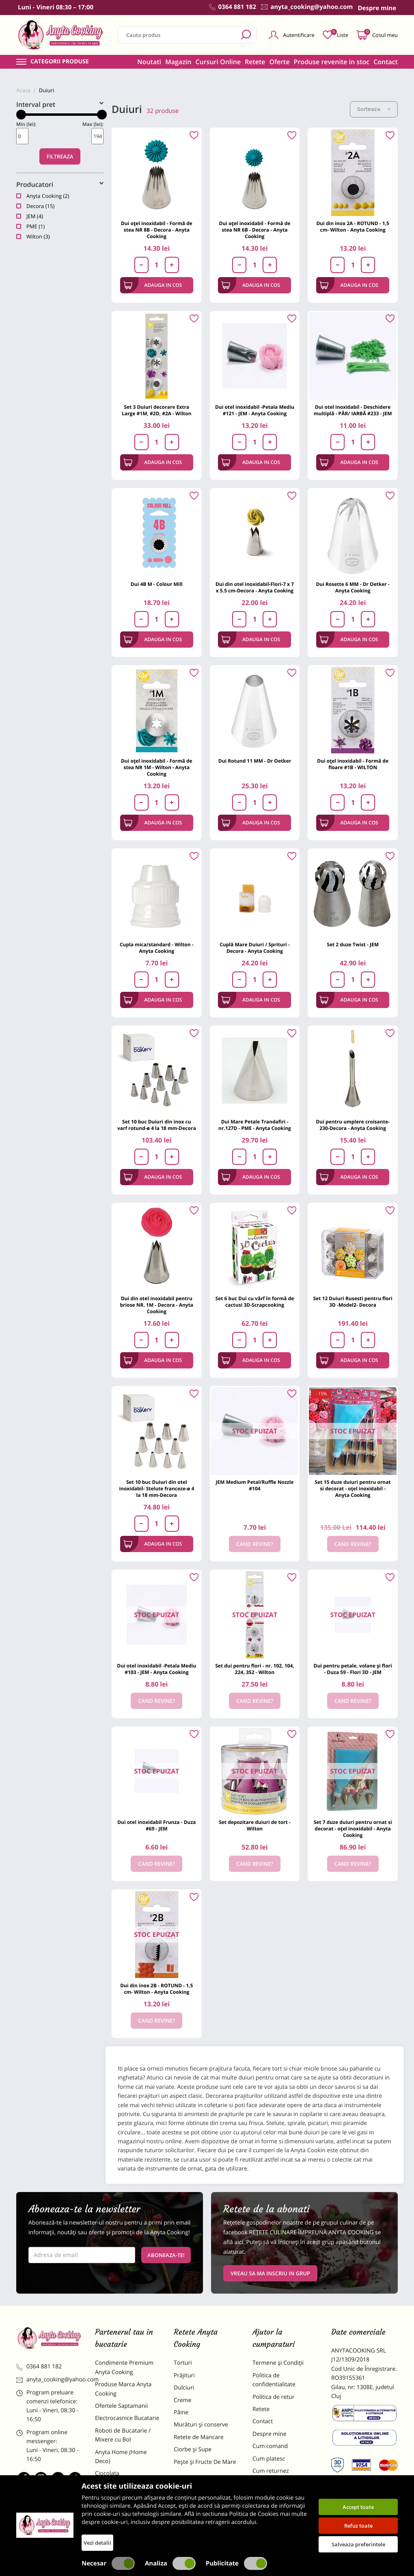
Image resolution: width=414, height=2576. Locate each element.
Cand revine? (254, 1544)
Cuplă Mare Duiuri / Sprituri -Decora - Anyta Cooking (255, 947)
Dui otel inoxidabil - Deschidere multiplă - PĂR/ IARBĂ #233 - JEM (353, 410)
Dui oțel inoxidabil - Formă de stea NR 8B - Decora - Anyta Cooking (156, 230)
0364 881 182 (39, 2366)
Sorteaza (373, 109)
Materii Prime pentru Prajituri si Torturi (122, 2490)
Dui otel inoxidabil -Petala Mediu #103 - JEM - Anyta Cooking (156, 1669)
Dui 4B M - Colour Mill (157, 584)
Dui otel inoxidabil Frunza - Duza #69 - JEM (156, 1825)
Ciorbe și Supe (192, 2449)
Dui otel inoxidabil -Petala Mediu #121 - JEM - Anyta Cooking (254, 410)
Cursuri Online (218, 62)
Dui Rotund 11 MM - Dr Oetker (254, 760)
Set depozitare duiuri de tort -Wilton (255, 1825)
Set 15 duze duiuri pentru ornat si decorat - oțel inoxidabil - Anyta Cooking (353, 1488)
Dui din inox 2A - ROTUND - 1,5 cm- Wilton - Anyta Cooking (352, 226)
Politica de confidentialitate (273, 2380)
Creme (182, 2400)
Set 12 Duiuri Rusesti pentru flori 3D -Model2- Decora (352, 1301)
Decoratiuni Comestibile (126, 2529)
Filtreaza (60, 156)
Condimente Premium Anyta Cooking (124, 2367)
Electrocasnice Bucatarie (127, 2418)
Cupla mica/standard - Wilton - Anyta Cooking (157, 947)
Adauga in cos (152, 285)
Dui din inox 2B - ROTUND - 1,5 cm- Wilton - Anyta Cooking (156, 1988)
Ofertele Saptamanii (121, 2406)
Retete (255, 62)
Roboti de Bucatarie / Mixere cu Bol (123, 2435)
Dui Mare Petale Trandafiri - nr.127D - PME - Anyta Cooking (254, 1125)
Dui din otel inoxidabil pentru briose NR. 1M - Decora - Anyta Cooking (157, 1305)
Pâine (181, 2412)
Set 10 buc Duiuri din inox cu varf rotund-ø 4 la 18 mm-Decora (156, 1125)
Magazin (178, 62)
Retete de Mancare (199, 2437)
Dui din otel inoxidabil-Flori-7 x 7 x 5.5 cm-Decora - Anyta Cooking (255, 587)
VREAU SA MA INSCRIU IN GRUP (270, 2273)
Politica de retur (273, 2397)
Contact (385, 62)
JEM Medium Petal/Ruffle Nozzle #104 (255, 1485)
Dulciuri (184, 2388)
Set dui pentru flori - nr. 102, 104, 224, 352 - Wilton (254, 1669)
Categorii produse (59, 62)
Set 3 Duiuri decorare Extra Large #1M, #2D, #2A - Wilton (157, 410)
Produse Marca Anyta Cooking (123, 2389)
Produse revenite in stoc (332, 62)
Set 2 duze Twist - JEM (353, 944)
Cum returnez (270, 2471)
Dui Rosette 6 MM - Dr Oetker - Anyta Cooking (353, 587)
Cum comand (270, 2446)
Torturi (183, 2363)
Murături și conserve (201, 2425)
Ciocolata (107, 2473)
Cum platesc (268, 2459)
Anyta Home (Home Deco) (121, 2456)
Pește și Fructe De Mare (205, 2462)
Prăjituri (184, 2375)
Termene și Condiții (278, 2363)
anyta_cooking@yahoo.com (49, 2379)
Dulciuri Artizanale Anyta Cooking (127, 2512)
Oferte (280, 62)
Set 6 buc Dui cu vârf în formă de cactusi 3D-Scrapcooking (255, 1301)
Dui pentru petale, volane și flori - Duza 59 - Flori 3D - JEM (353, 1669)
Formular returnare (278, 2483)
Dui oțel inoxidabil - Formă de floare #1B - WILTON (352, 764)
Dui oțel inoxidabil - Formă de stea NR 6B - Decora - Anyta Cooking (255, 230)
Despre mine (269, 2434)
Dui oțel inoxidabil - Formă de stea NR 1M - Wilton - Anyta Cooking (156, 767)
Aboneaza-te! (166, 2255)
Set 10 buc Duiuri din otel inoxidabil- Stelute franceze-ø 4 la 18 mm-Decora (156, 1488)
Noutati (149, 62)
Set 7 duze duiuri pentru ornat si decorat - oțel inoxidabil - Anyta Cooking (353, 1829)
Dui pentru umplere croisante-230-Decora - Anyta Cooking (352, 1125)
